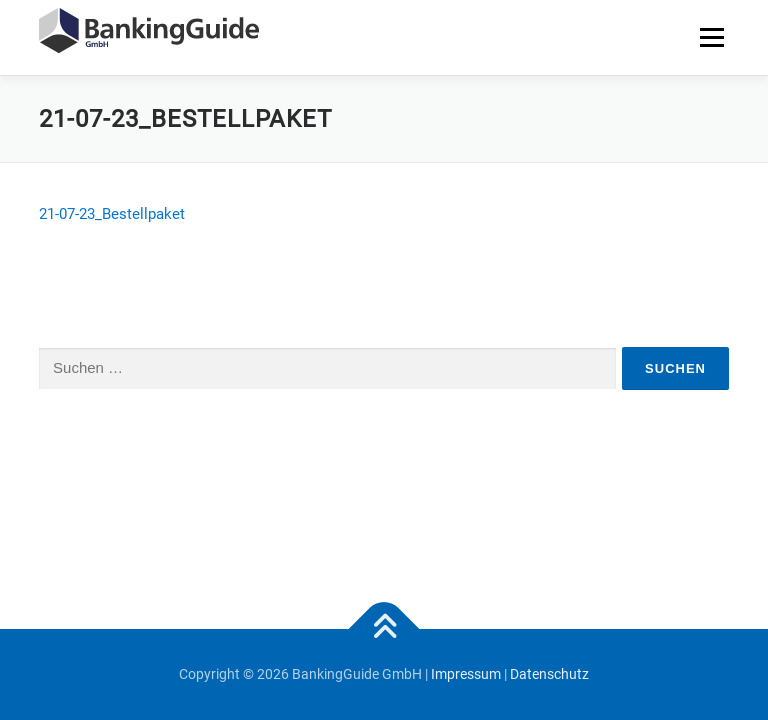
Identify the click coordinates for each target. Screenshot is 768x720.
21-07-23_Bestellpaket (112, 214)
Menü (711, 37)
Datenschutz (549, 674)
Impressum (466, 674)
